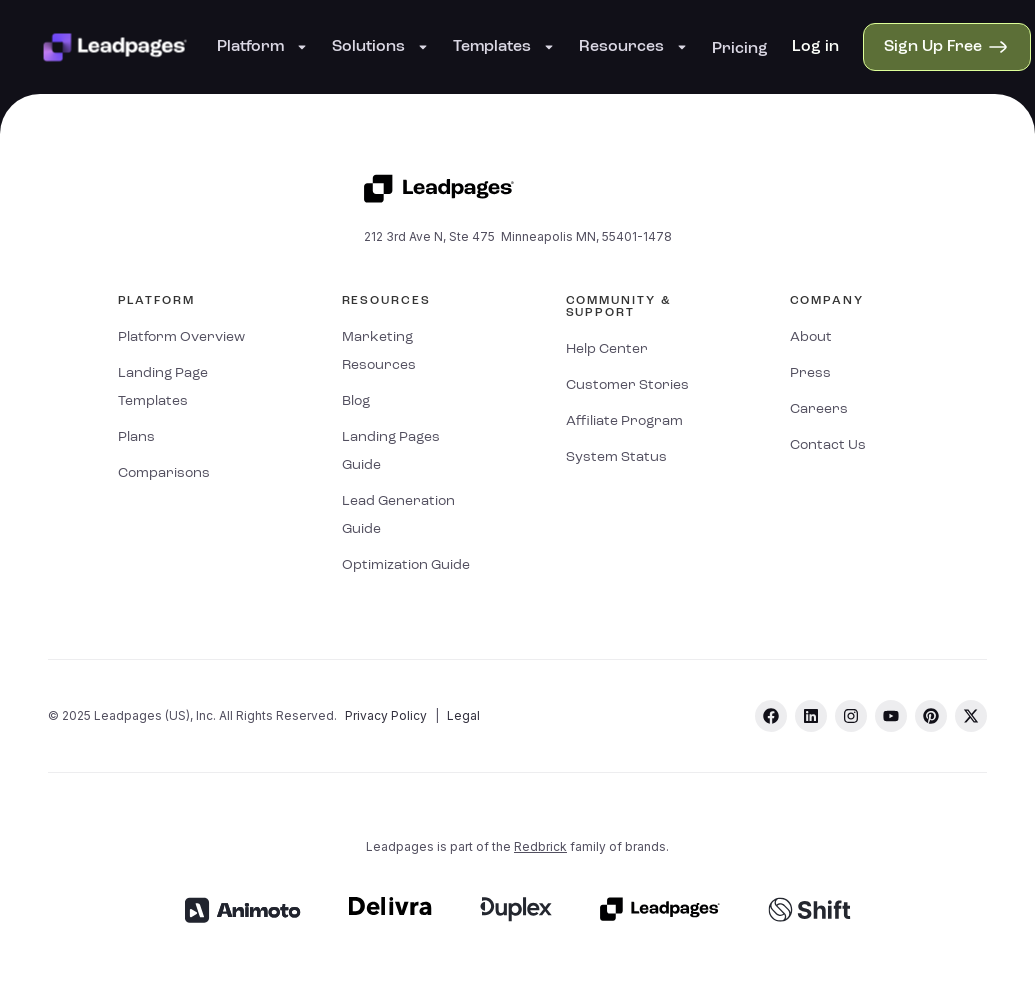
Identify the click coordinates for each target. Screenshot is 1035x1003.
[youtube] (891, 716)
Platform (262, 47)
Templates (504, 47)
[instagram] (851, 716)
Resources (633, 47)
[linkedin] (811, 716)
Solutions (380, 47)
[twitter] (971, 716)
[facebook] (771, 716)
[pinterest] (931, 716)
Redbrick (540, 846)
